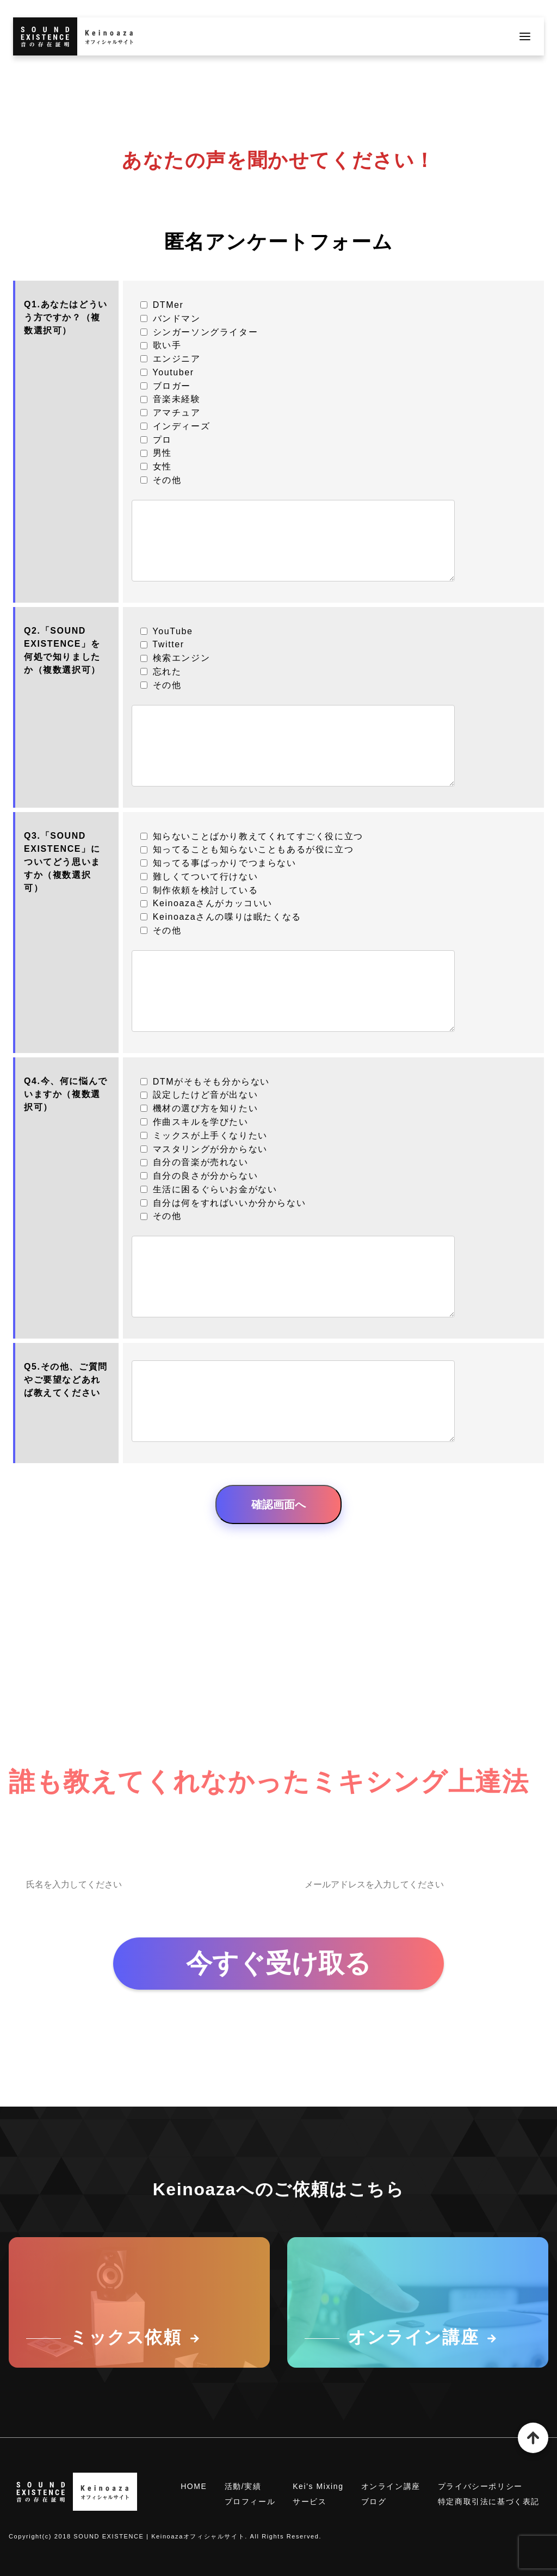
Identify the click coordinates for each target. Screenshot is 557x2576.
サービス (309, 2501)
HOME (194, 2486)
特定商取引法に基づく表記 (489, 2501)
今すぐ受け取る (278, 1963)
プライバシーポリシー (480, 2486)
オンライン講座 (390, 2486)
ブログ (374, 2501)
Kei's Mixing (318, 2486)
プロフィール (250, 2501)
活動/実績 (243, 2486)
